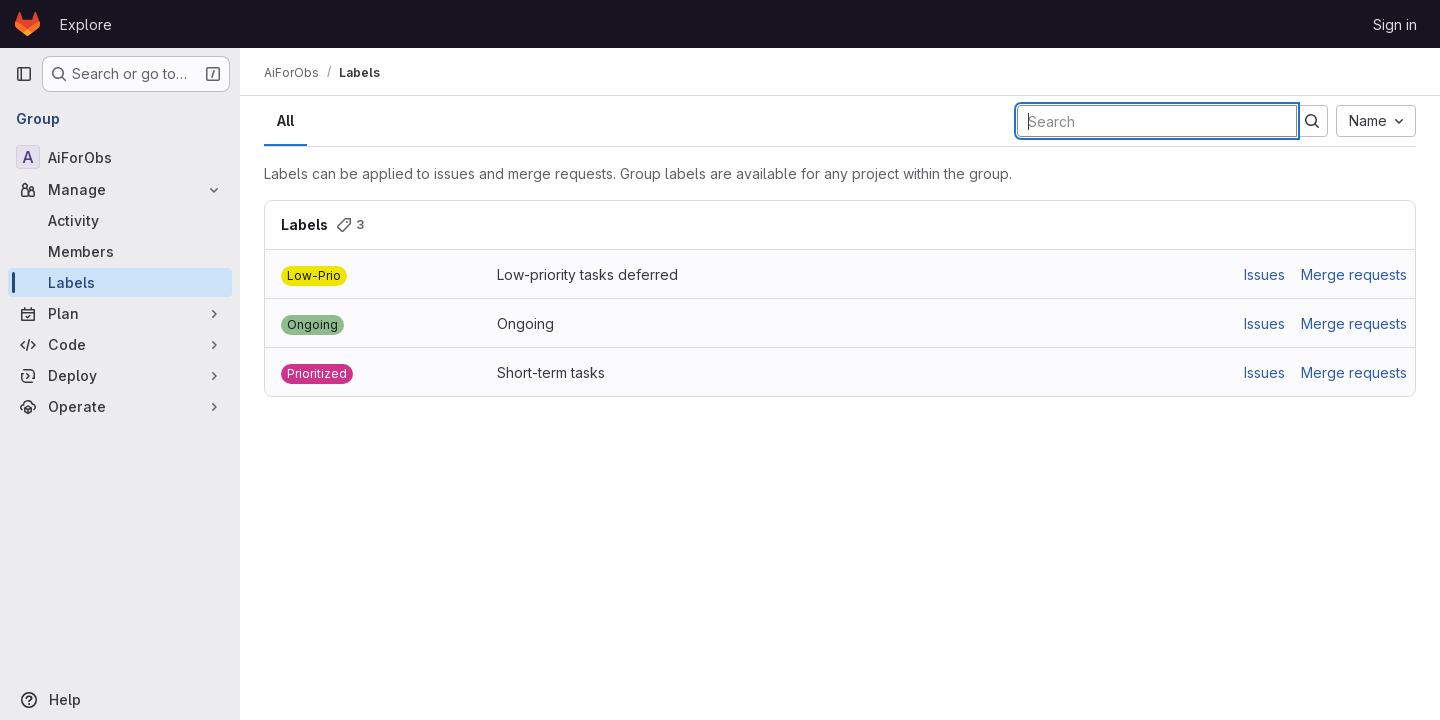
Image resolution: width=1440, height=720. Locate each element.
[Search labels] (1157, 121)
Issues (1264, 274)
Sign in (1395, 24)
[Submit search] (1312, 121)
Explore (86, 24)
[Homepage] (27, 24)
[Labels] (120, 282)
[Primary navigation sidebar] (24, 74)
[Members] (120, 251)
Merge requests (1354, 274)
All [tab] (285, 120)
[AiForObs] (120, 157)
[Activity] (120, 220)
